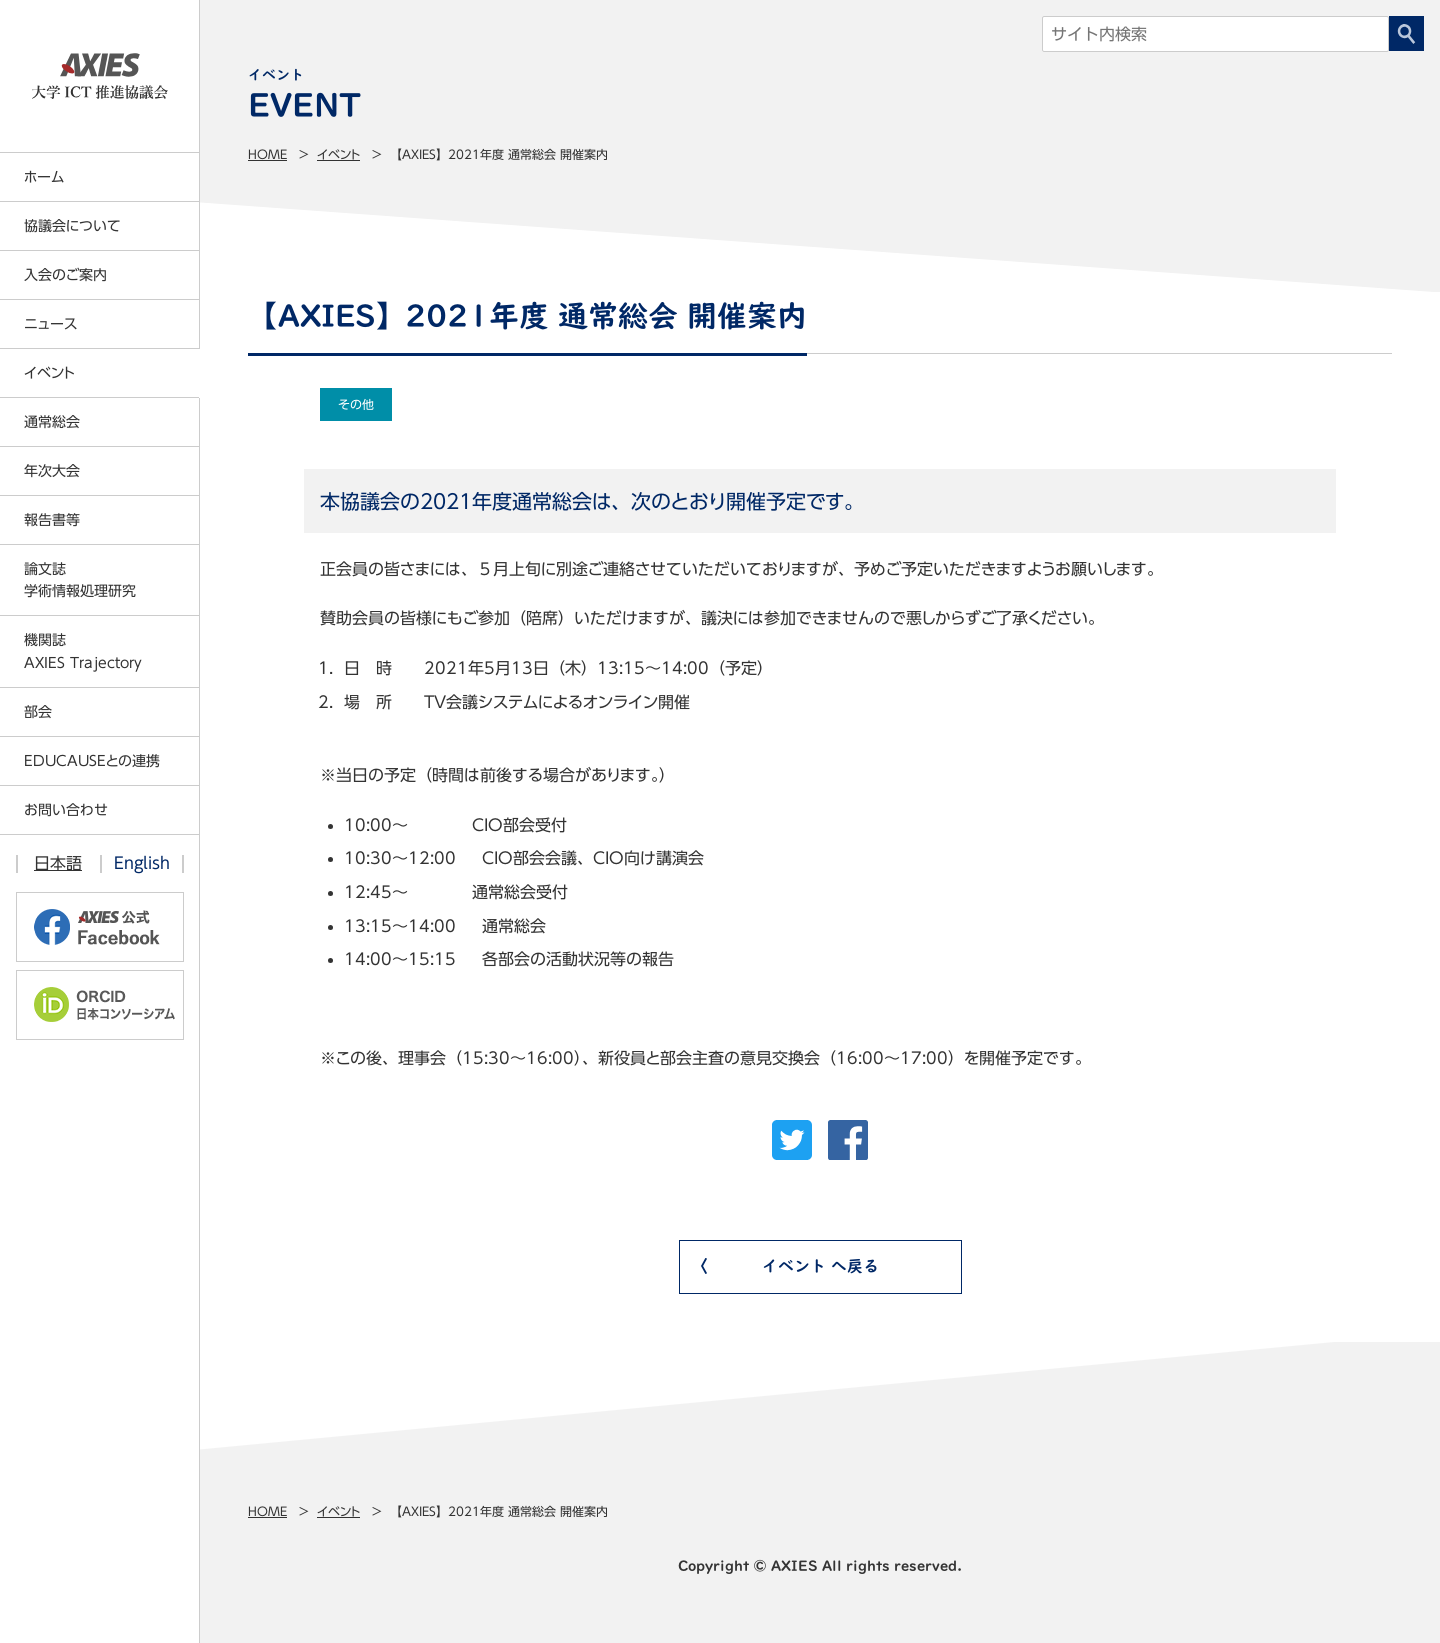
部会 (38, 712)
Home (267, 154)
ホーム (44, 177)
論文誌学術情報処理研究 (80, 580)
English (142, 863)
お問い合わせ (66, 810)
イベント (338, 154)
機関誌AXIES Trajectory (83, 651)
